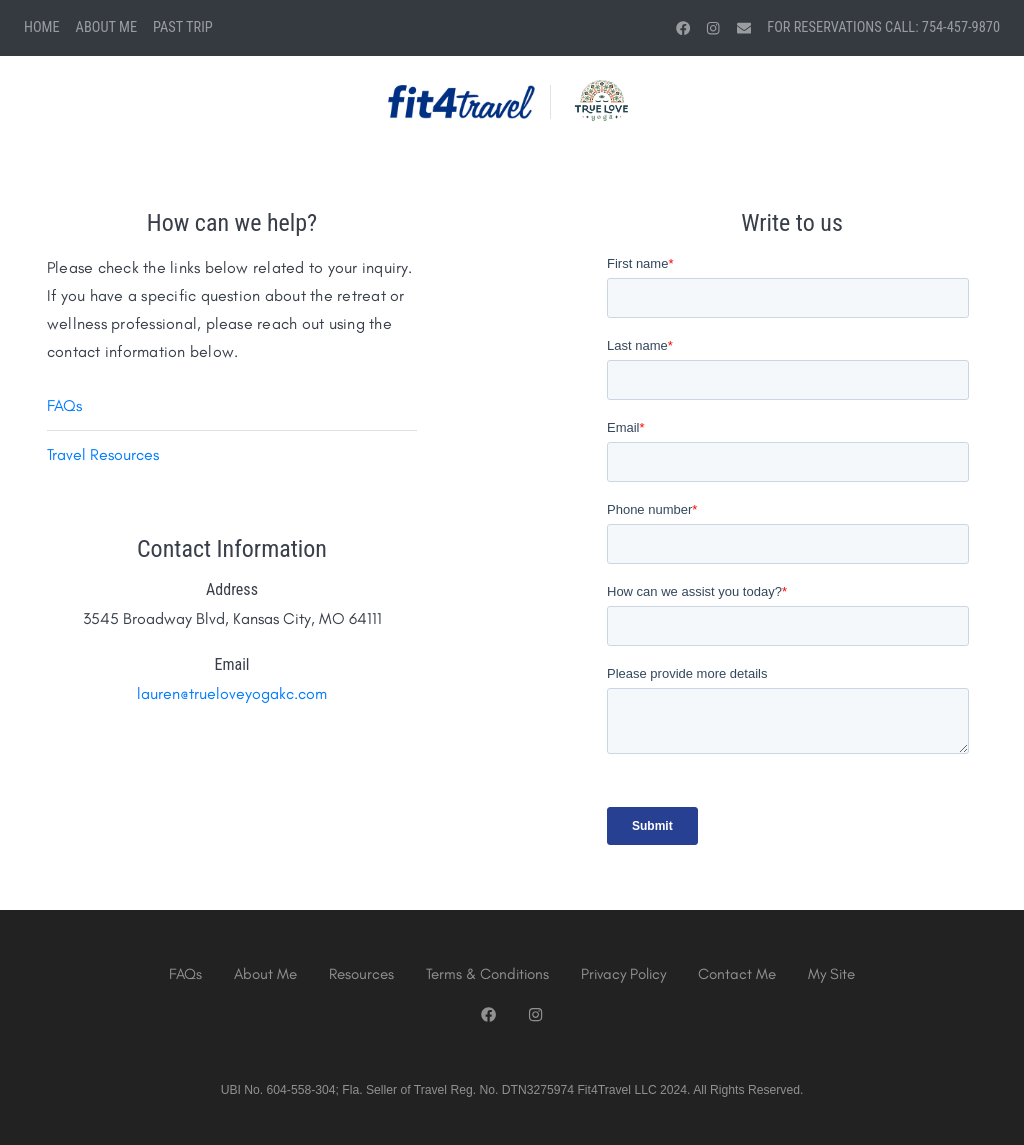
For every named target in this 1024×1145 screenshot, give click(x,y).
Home (42, 27)
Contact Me (737, 974)
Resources (361, 974)
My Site (831, 974)
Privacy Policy (623, 974)
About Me (106, 27)
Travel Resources (103, 454)
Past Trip (183, 27)
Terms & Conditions (487, 974)
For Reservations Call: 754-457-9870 (883, 27)
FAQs (64, 405)
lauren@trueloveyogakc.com (232, 693)
